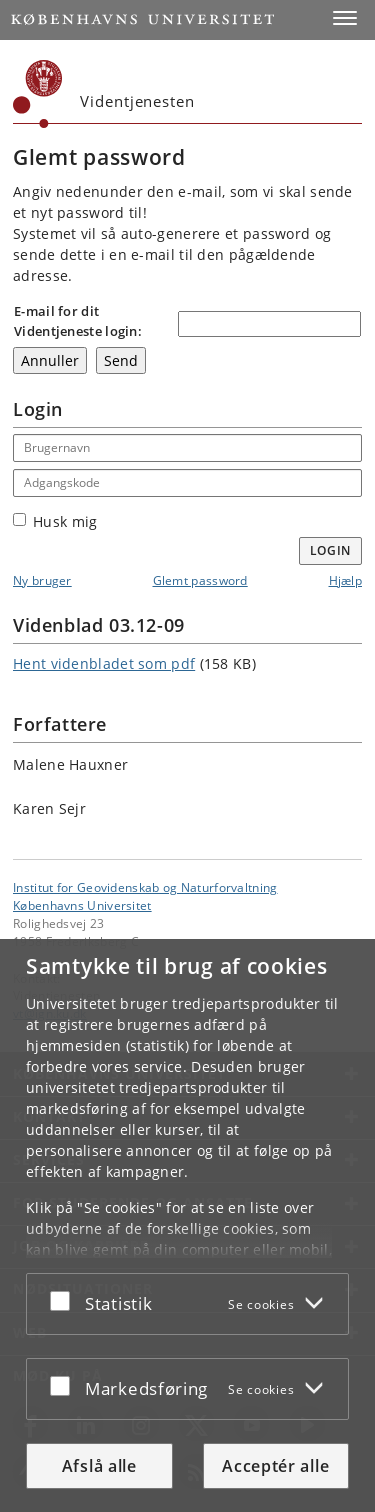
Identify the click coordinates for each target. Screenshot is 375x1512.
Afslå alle (99, 1466)
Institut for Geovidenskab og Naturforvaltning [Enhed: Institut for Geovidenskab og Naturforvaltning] (145, 887)
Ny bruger (42, 580)
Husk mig (55, 521)
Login (331, 550)
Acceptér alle (275, 1466)
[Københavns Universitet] (38, 94)
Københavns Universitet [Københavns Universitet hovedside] (82, 905)
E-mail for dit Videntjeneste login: (78, 321)
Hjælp (346, 580)
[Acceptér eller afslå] (65, 1300)
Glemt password (200, 580)
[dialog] (187, 1225)
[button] (345, 18)
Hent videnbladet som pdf (104, 663)
